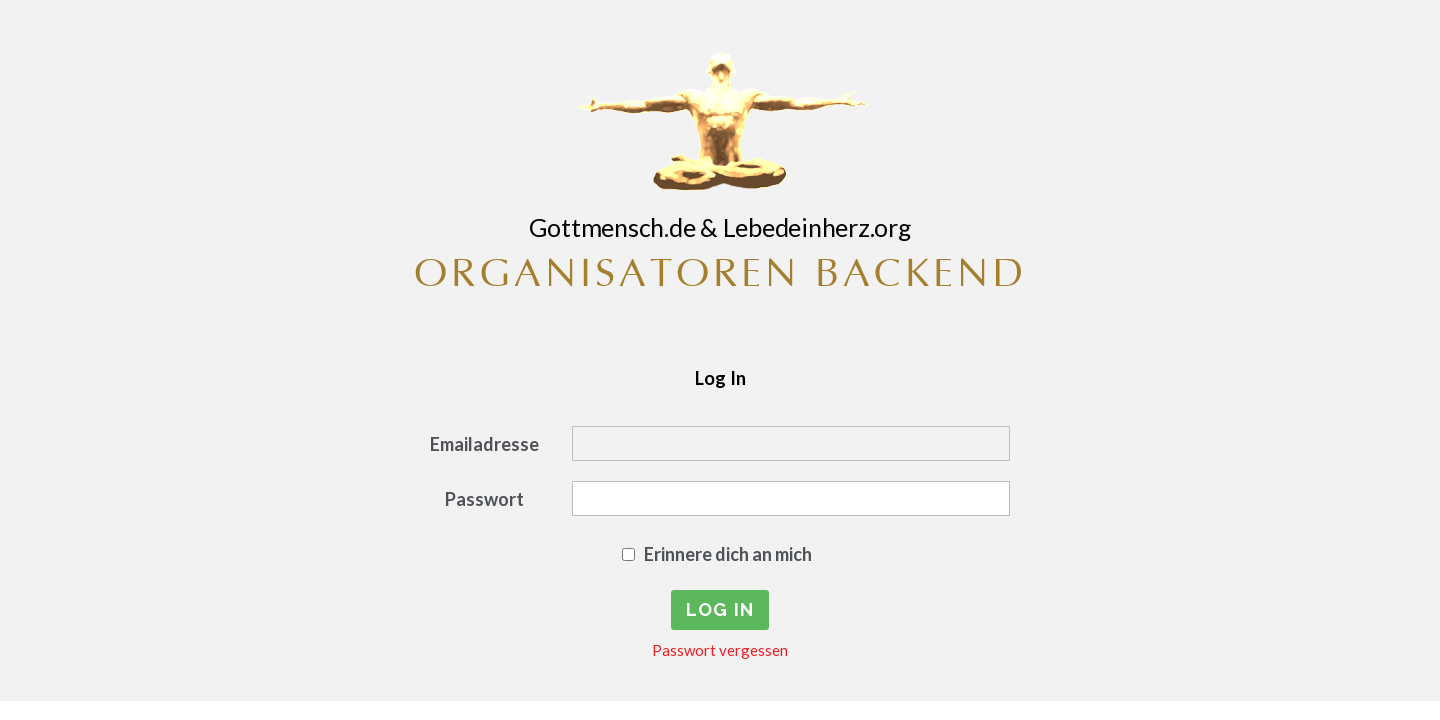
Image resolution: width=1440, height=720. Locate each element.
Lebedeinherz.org (817, 227)
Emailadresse (484, 444)
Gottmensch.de (612, 227)
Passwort (484, 499)
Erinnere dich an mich (728, 554)
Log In (720, 378)
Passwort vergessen (720, 650)
